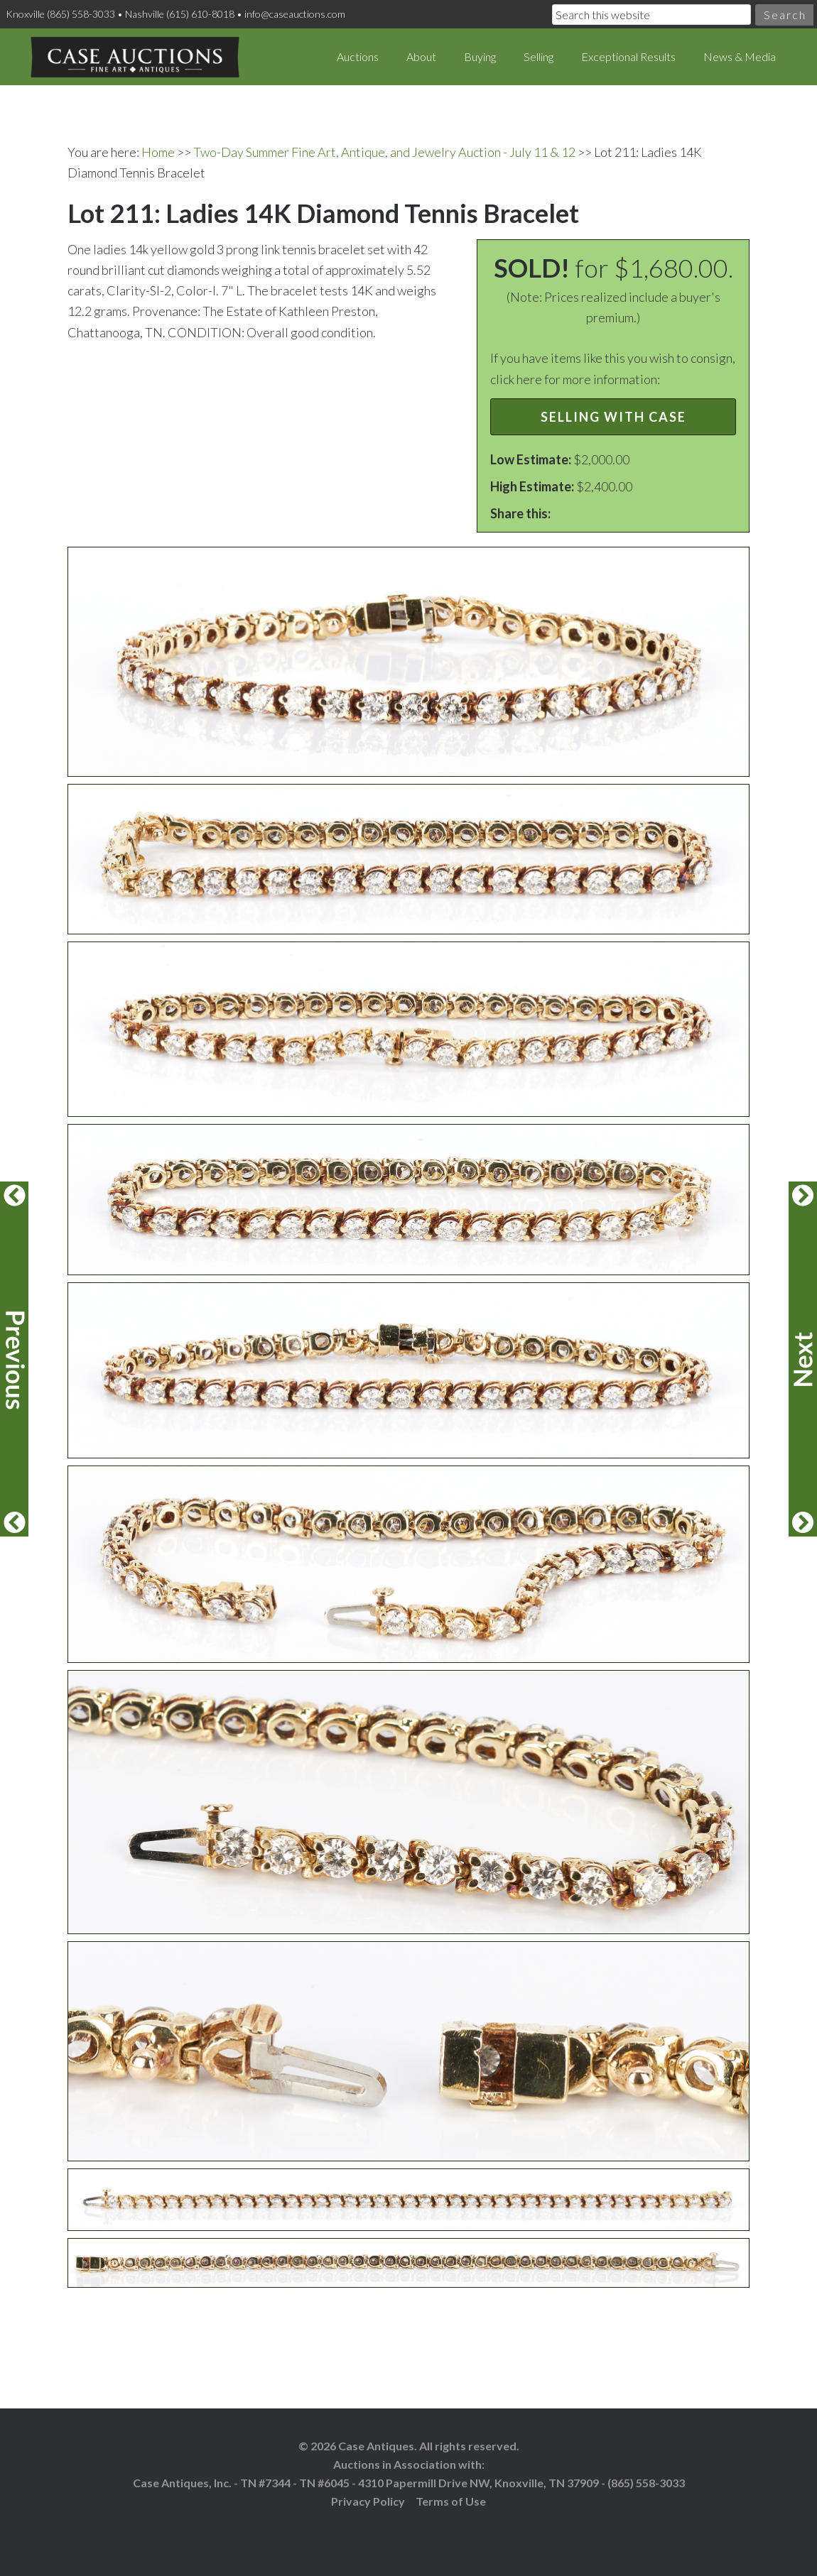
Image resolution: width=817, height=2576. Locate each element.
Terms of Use (451, 2501)
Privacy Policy (368, 2501)
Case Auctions (135, 56)
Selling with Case (613, 417)
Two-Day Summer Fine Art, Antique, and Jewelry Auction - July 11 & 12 (384, 152)
